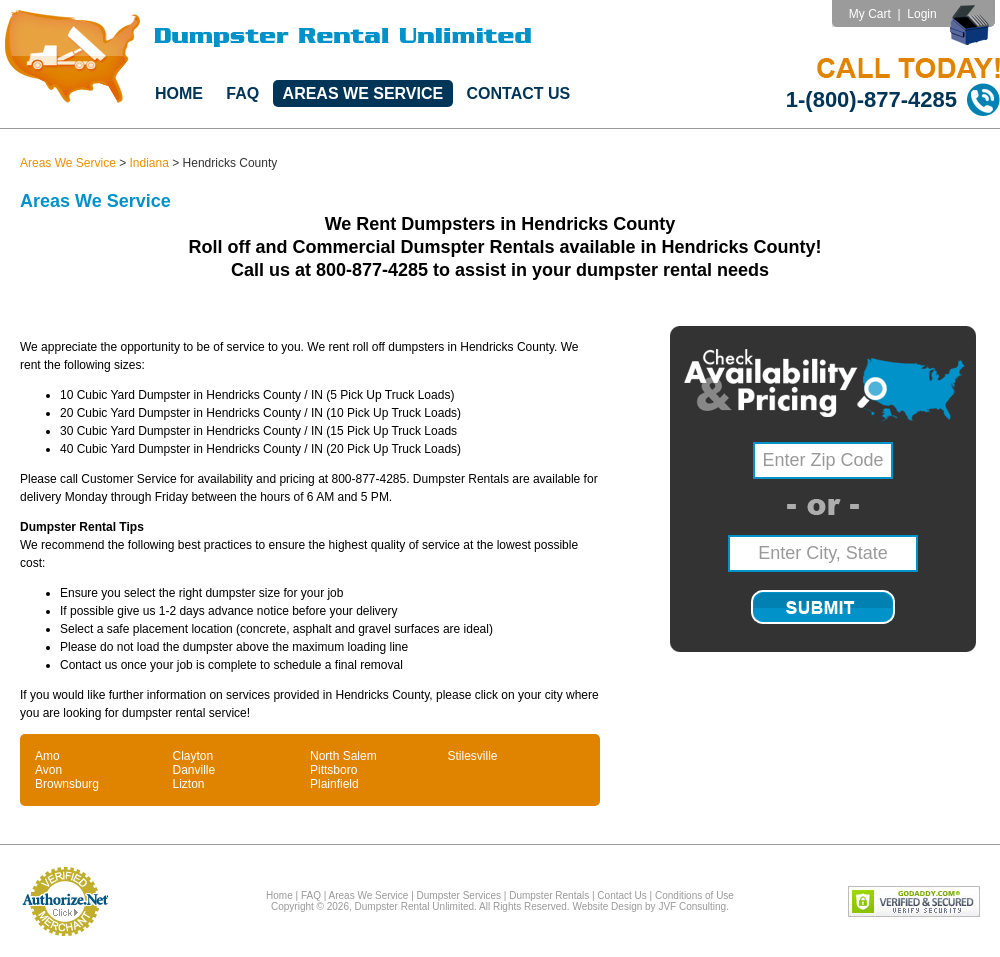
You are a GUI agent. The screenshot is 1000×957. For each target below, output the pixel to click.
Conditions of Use (694, 895)
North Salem (343, 756)
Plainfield (334, 784)
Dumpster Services (459, 895)
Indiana (149, 163)
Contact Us (519, 93)
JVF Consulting (692, 906)
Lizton (189, 784)
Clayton (193, 756)
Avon (48, 770)
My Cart (870, 14)
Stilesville (473, 756)
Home (179, 93)
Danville (194, 770)
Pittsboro (333, 770)
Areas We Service (363, 93)
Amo (47, 756)
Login (921, 14)
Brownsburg (67, 784)
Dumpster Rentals (549, 895)
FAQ (242, 93)
